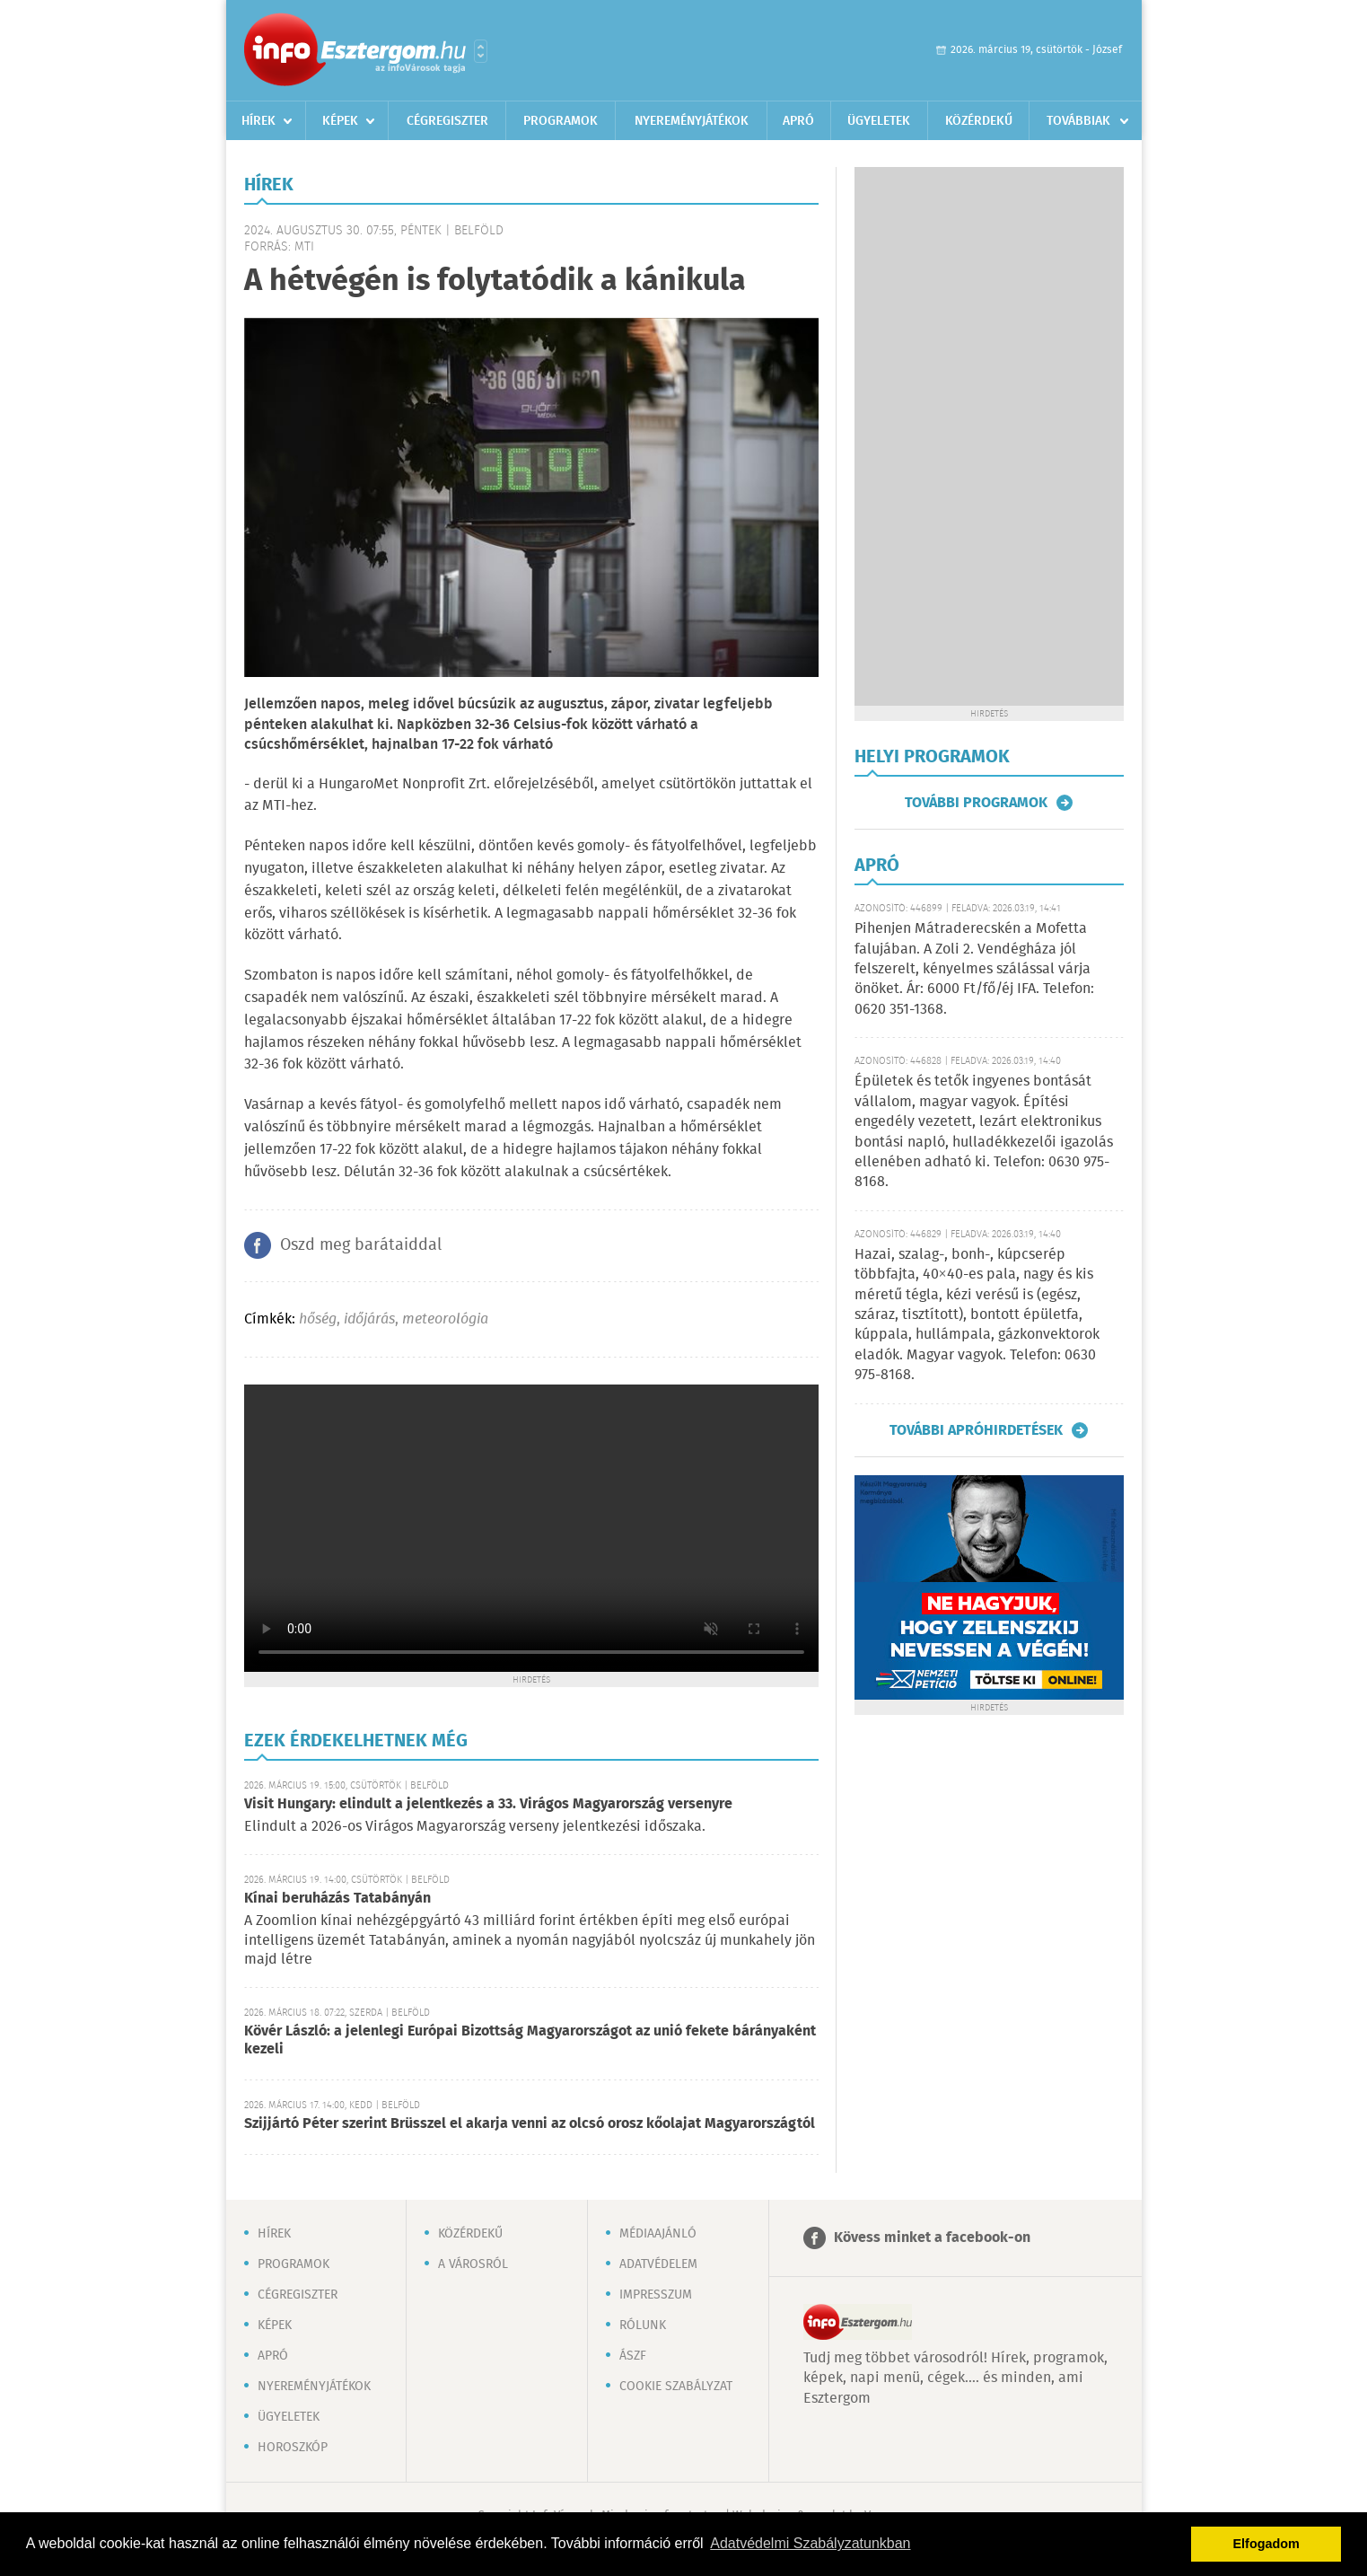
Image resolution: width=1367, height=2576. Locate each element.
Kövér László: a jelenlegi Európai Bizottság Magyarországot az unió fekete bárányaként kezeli (530, 2040)
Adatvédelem (658, 2264)
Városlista (480, 51)
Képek (340, 121)
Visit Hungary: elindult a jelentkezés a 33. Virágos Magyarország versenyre (488, 1804)
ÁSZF (632, 2356)
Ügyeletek (878, 121)
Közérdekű (978, 121)
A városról (473, 2264)
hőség (318, 1319)
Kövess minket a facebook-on (932, 2238)
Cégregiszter (447, 121)
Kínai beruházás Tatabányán (337, 1898)
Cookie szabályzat (675, 2386)
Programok (560, 121)
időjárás (369, 1319)
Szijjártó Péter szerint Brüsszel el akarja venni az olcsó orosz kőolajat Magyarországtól (529, 2124)
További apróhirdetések (976, 1430)
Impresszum (655, 2295)
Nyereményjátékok (692, 121)
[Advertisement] (989, 436)
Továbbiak (1078, 121)
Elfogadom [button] (1266, 2543)
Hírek (258, 121)
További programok (976, 803)
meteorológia (445, 1319)
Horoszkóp (293, 2447)
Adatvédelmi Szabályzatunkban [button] (810, 2543)
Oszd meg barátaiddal (361, 1245)
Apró (798, 121)
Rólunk (642, 2325)
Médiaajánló (658, 2234)
